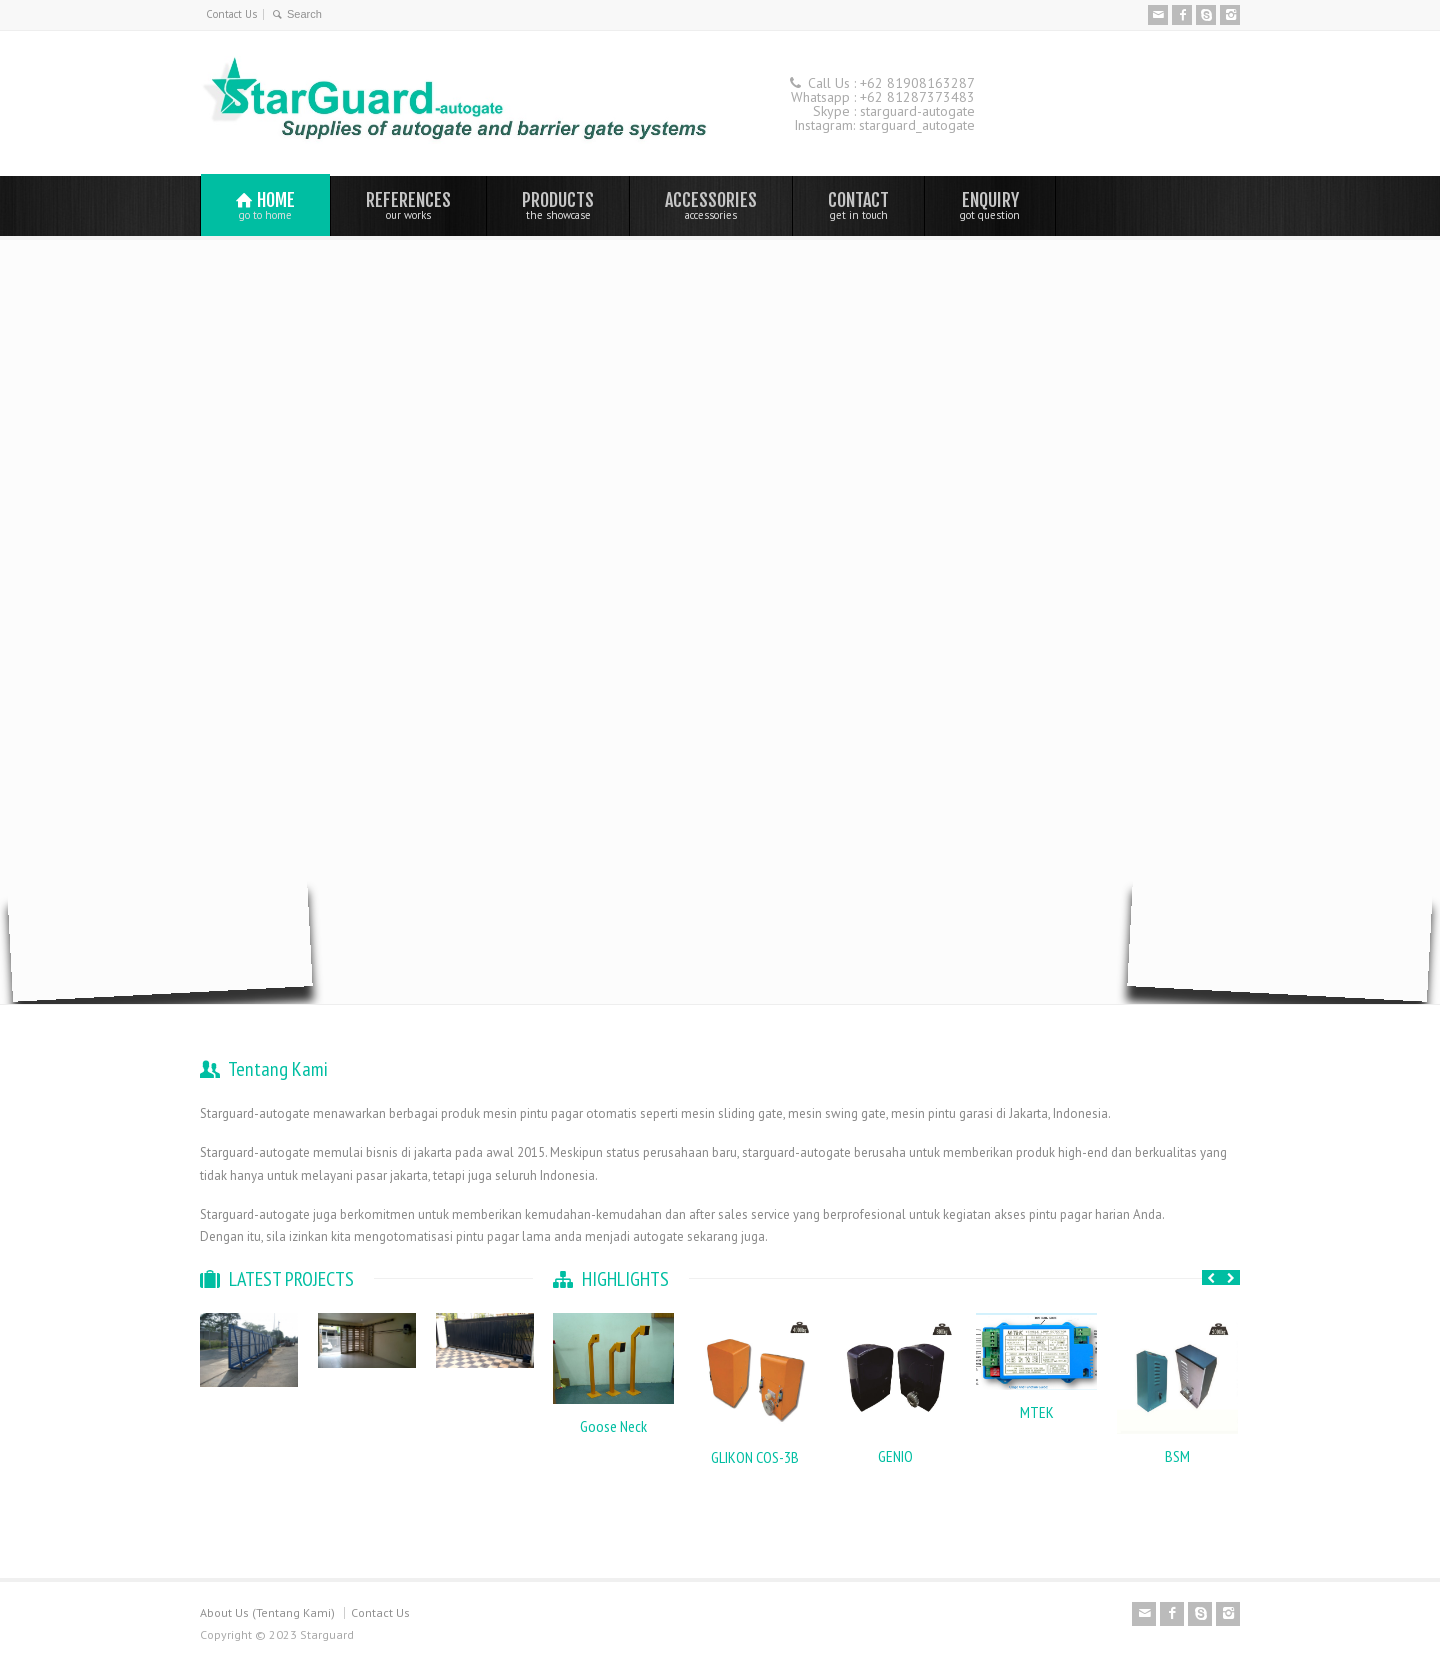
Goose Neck (613, 1426)
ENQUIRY (990, 205)
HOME (265, 205)
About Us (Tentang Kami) (267, 1612)
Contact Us (231, 14)
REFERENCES (408, 205)
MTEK (1037, 1412)
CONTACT (858, 205)
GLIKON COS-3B (755, 1457)
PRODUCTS (558, 205)
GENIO (895, 1456)
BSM (1177, 1456)
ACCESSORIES (711, 205)
